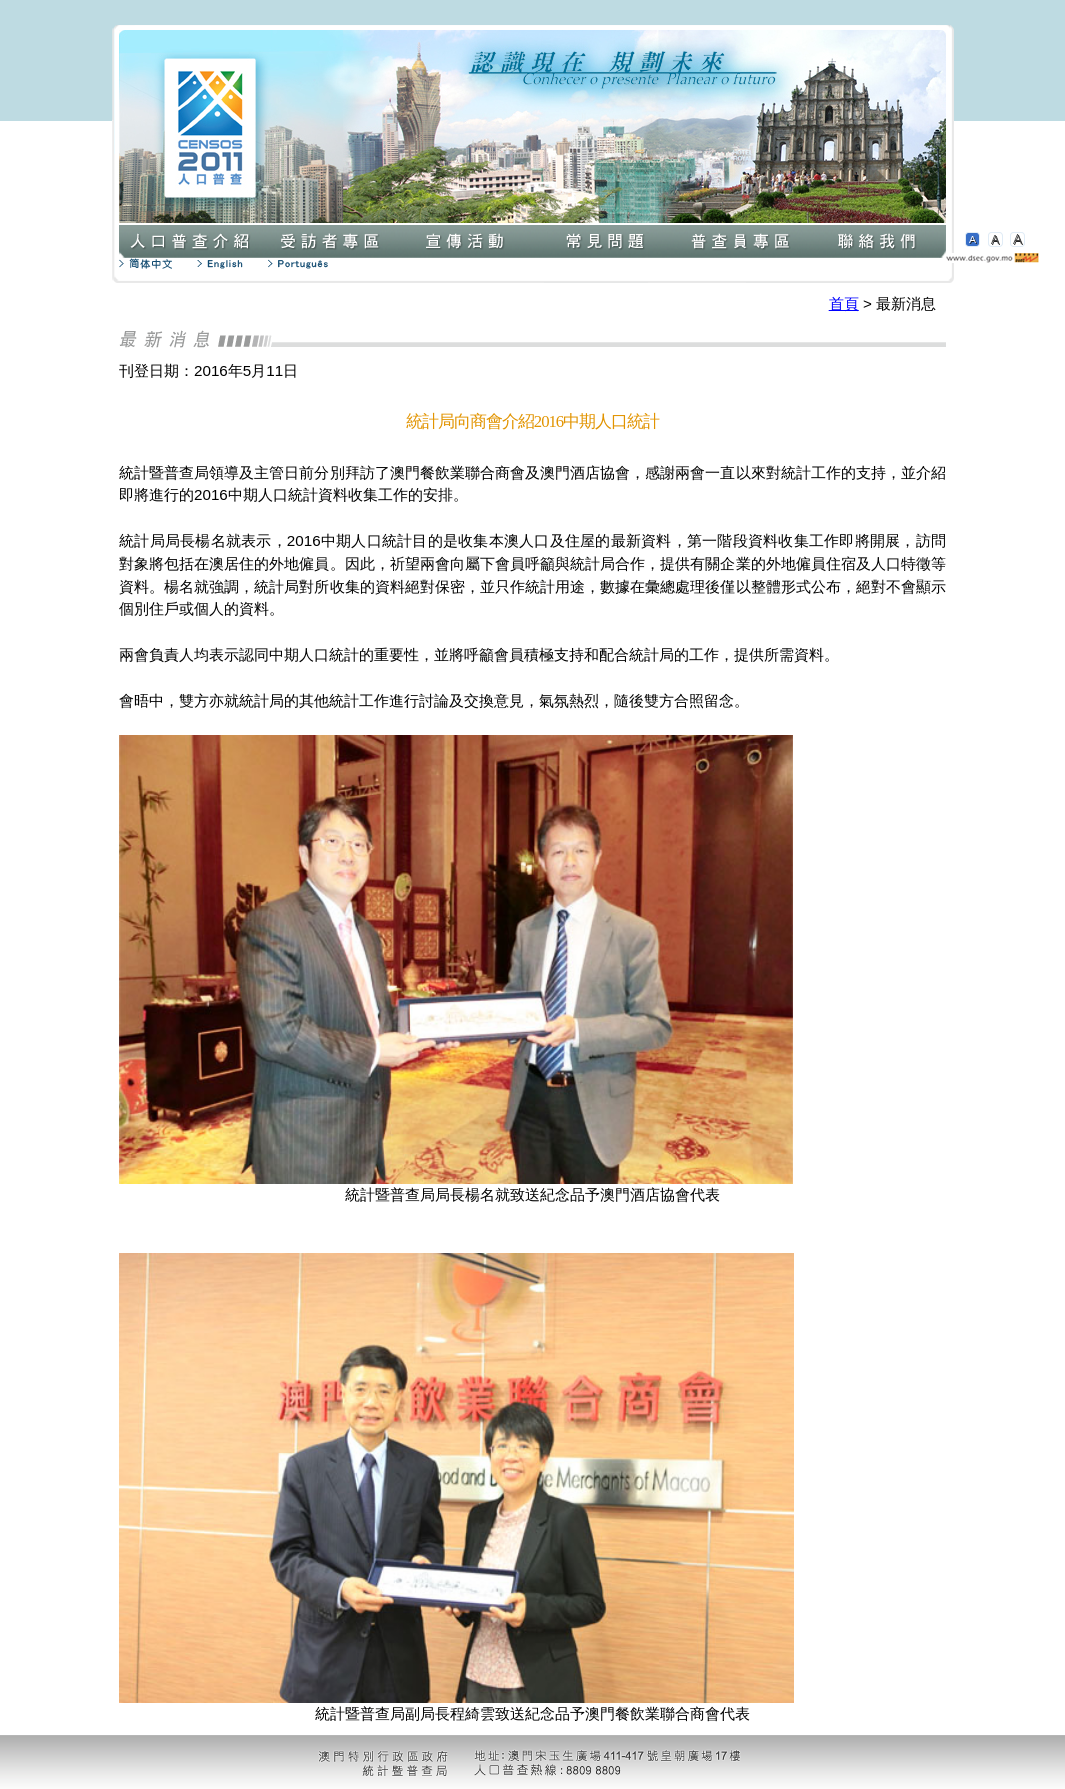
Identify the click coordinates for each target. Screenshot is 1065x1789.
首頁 (844, 303)
